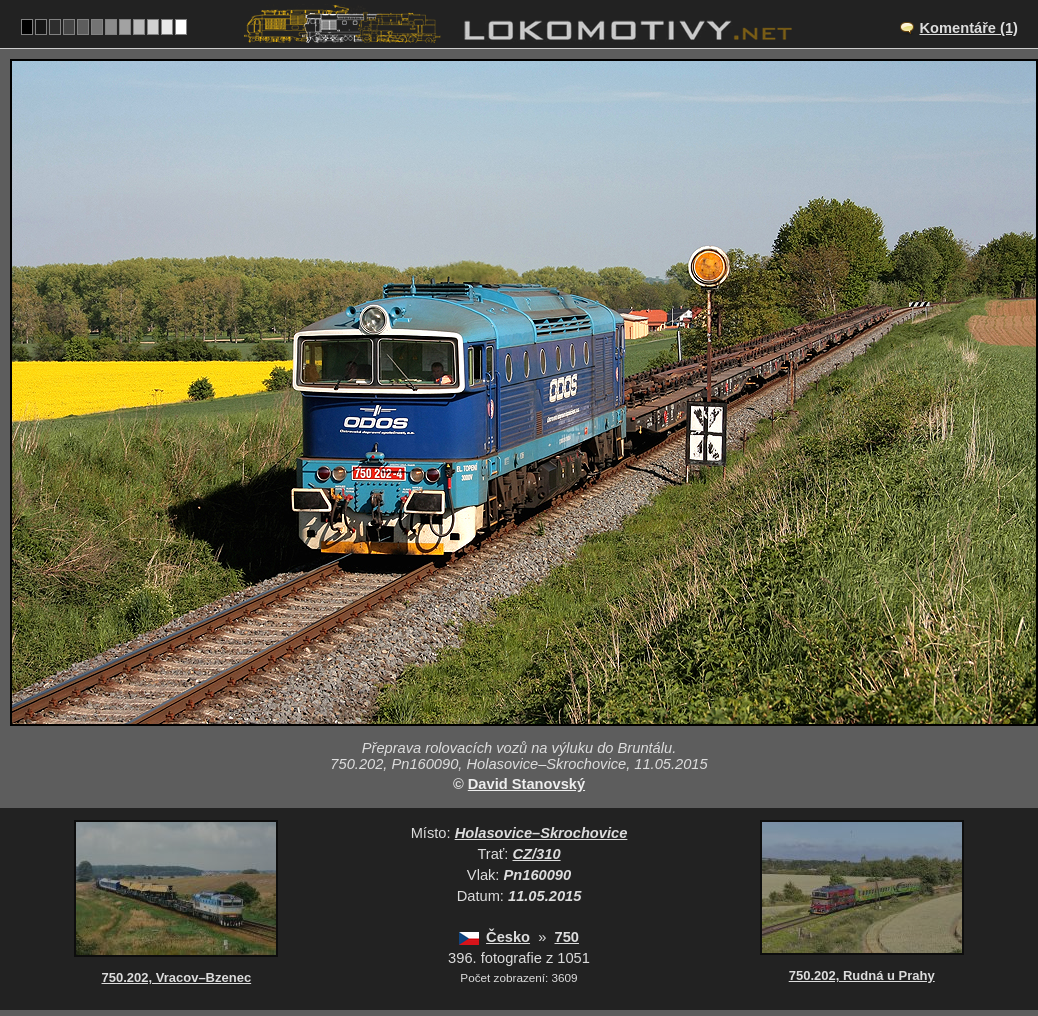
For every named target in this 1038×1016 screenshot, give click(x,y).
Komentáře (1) (968, 28)
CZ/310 (537, 854)
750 (567, 937)
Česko (508, 937)
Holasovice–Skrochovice (541, 833)
